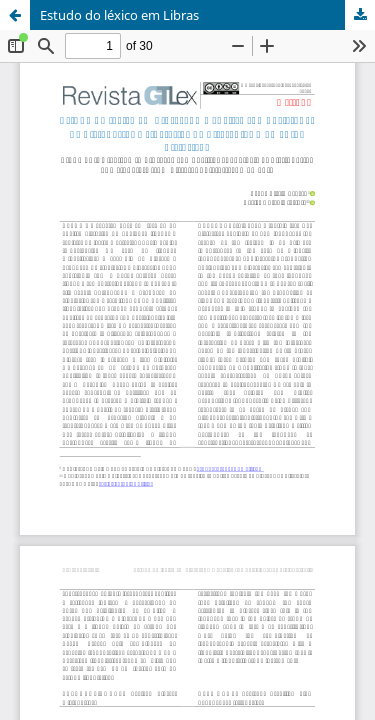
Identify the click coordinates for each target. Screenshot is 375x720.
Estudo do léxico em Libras (119, 15)
